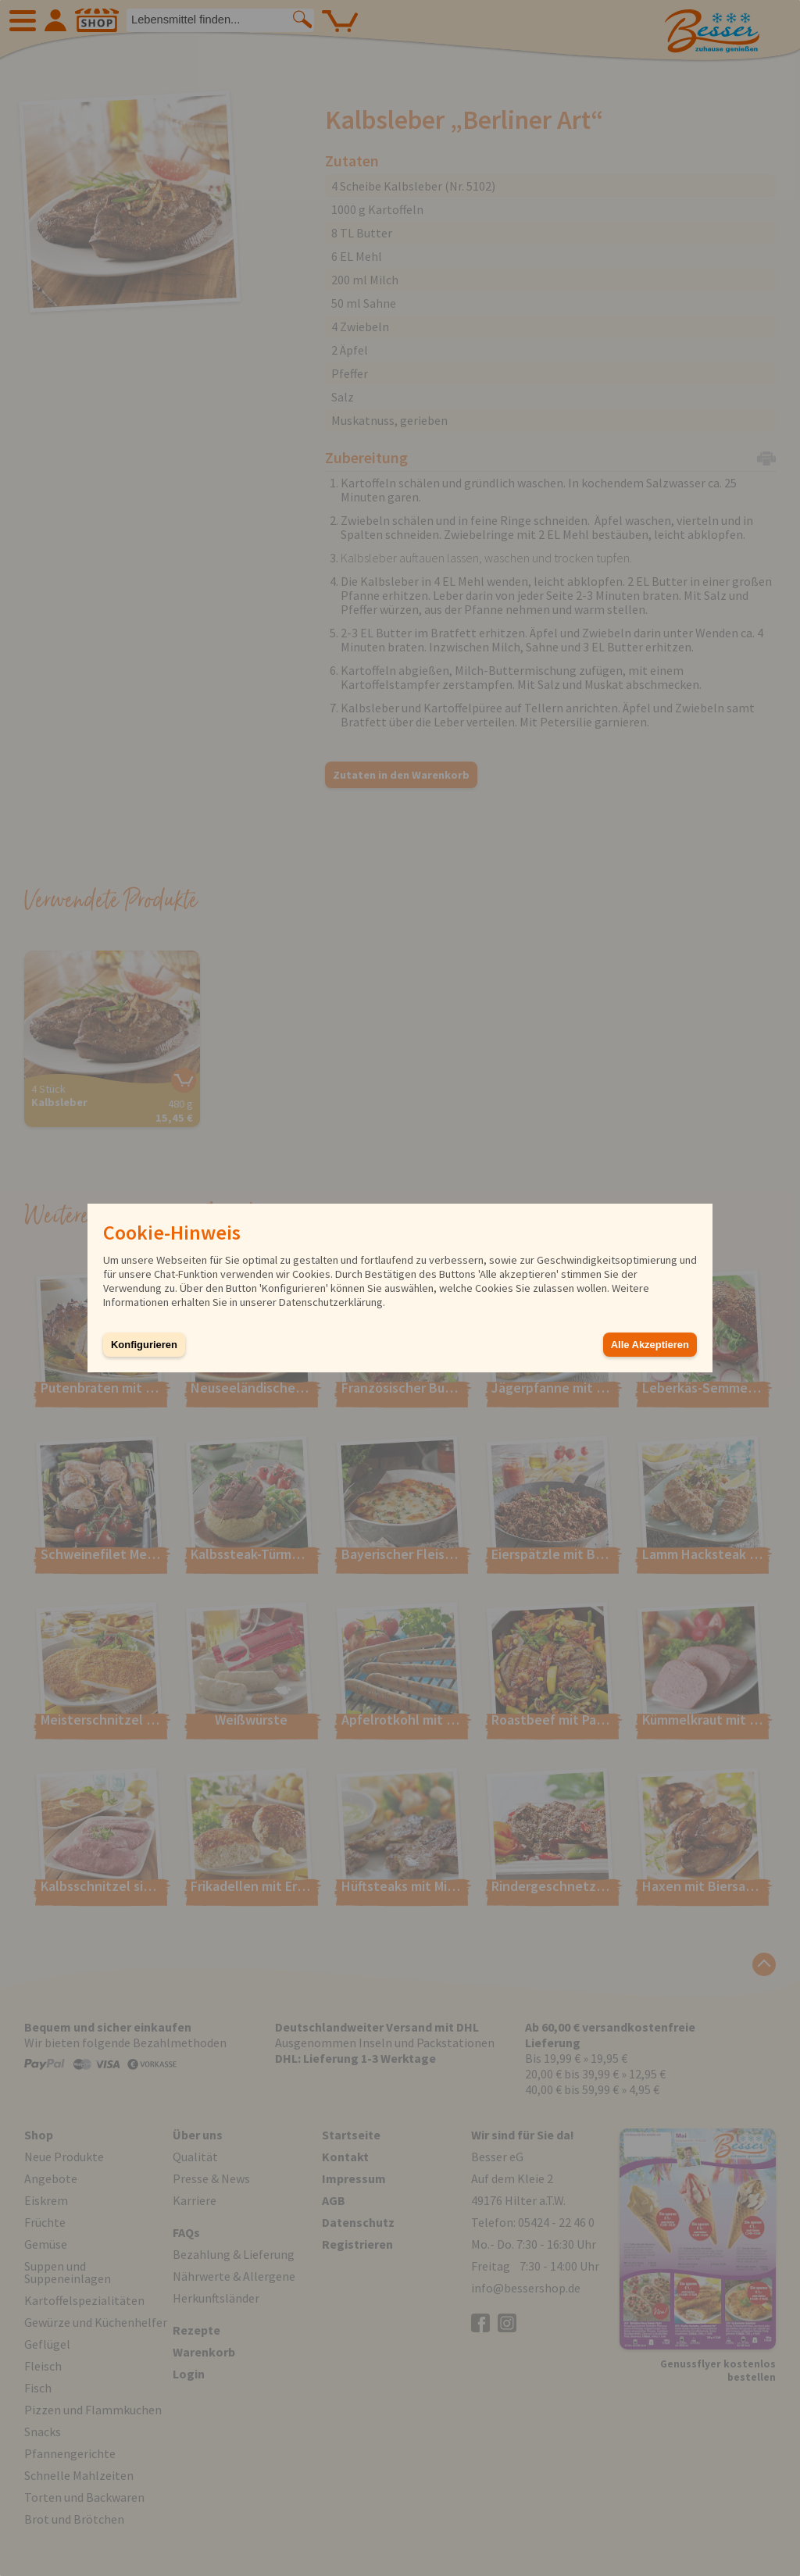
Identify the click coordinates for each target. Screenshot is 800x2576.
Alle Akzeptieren (650, 1344)
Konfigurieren (144, 1344)
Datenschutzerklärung (331, 1302)
